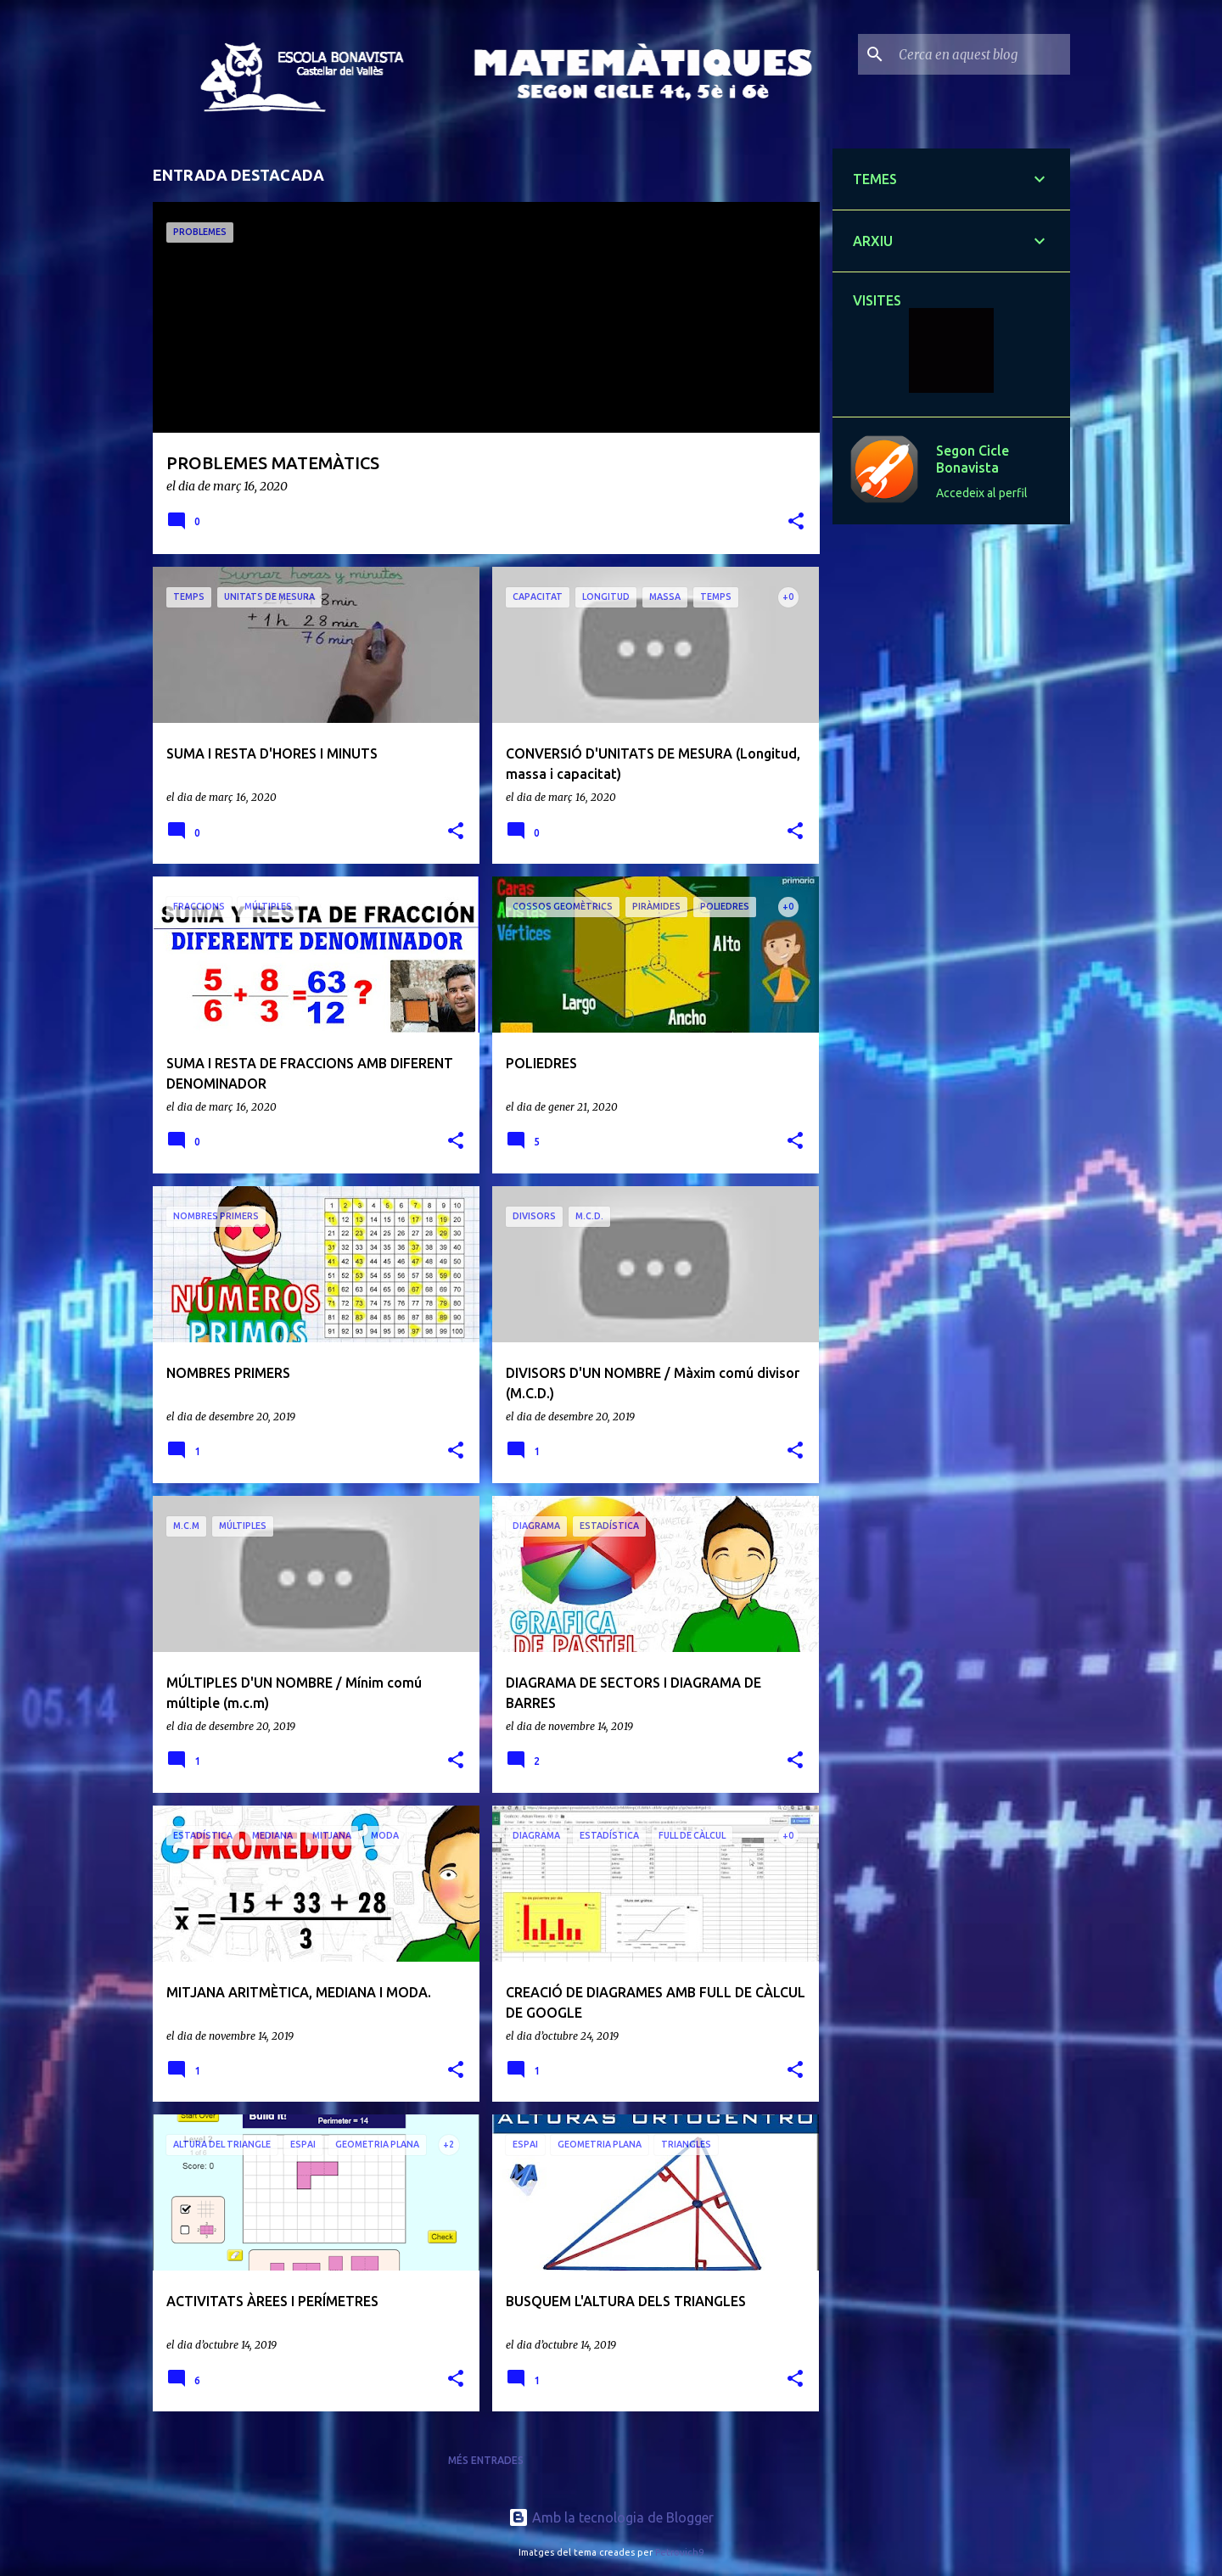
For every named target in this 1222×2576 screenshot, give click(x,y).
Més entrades (486, 2460)
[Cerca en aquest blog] (981, 54)
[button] (796, 522)
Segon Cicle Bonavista (972, 459)
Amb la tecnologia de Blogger (611, 2517)
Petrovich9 (679, 2552)
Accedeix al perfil (982, 493)
